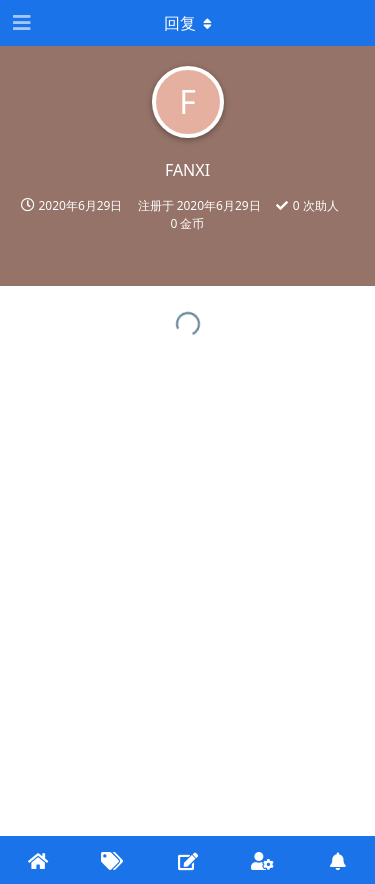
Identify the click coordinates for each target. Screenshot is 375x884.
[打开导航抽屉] (20, 23)
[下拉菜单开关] (188, 23)
